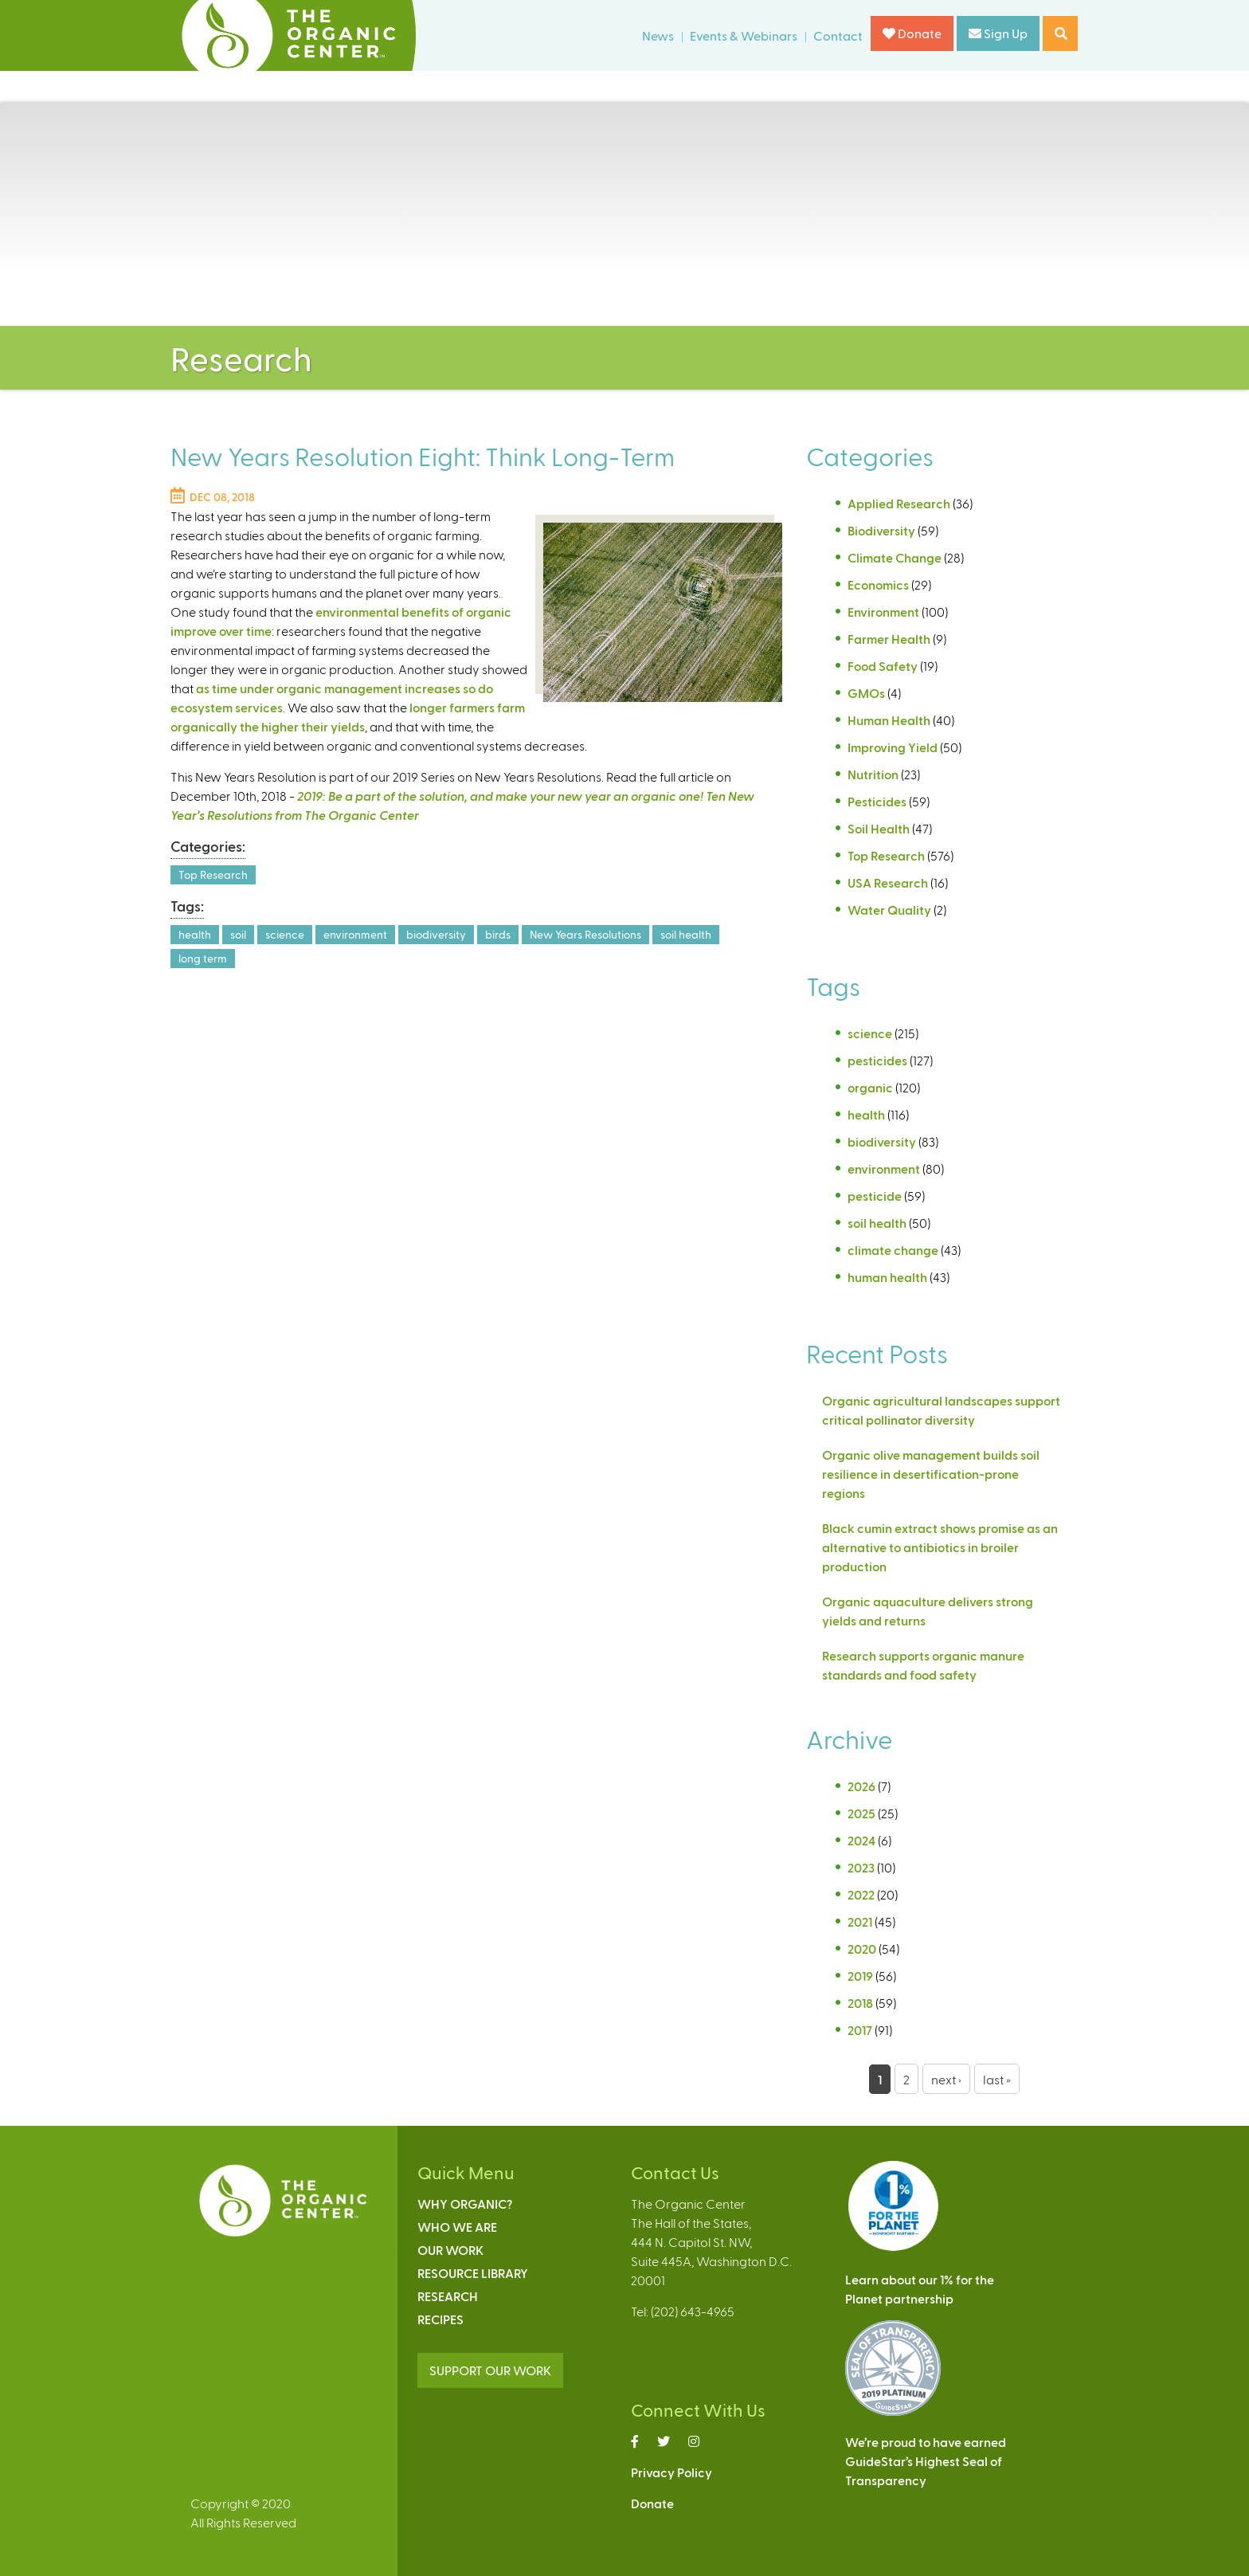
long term (202, 958)
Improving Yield (893, 747)
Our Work (450, 2249)
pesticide (875, 1195)
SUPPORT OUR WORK (490, 2370)
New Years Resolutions (585, 934)
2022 (861, 1894)
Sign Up (998, 33)
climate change (893, 1249)
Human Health (889, 719)
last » (997, 2079)
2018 (860, 2002)
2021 (860, 1921)
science (284, 934)
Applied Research (899, 503)
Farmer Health (889, 638)
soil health (685, 934)
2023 (861, 1867)
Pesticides (877, 801)
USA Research (888, 882)
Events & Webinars (743, 35)
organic (870, 1087)
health (194, 934)
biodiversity (436, 934)
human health (887, 1276)
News (658, 35)
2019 (860, 1975)
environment (355, 934)
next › (946, 2079)
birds (498, 934)
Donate (912, 33)
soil (238, 934)
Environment (883, 611)
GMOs (866, 692)
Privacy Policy (671, 2472)
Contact (838, 35)
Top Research (213, 874)
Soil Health (879, 828)
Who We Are (457, 2226)
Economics (878, 584)
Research (447, 2296)
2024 (861, 1840)
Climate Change (895, 557)
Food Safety (883, 665)
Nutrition (873, 774)
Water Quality (889, 909)
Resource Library (472, 2272)
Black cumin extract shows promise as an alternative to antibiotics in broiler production (940, 1547)
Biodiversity (881, 530)
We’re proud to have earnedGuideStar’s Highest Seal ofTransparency (925, 2461)
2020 (862, 1948)
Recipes (440, 2319)
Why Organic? (464, 2203)
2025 (861, 1813)
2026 (861, 1786)
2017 (860, 2029)
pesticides (877, 1060)
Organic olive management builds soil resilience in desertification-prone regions (931, 1473)
